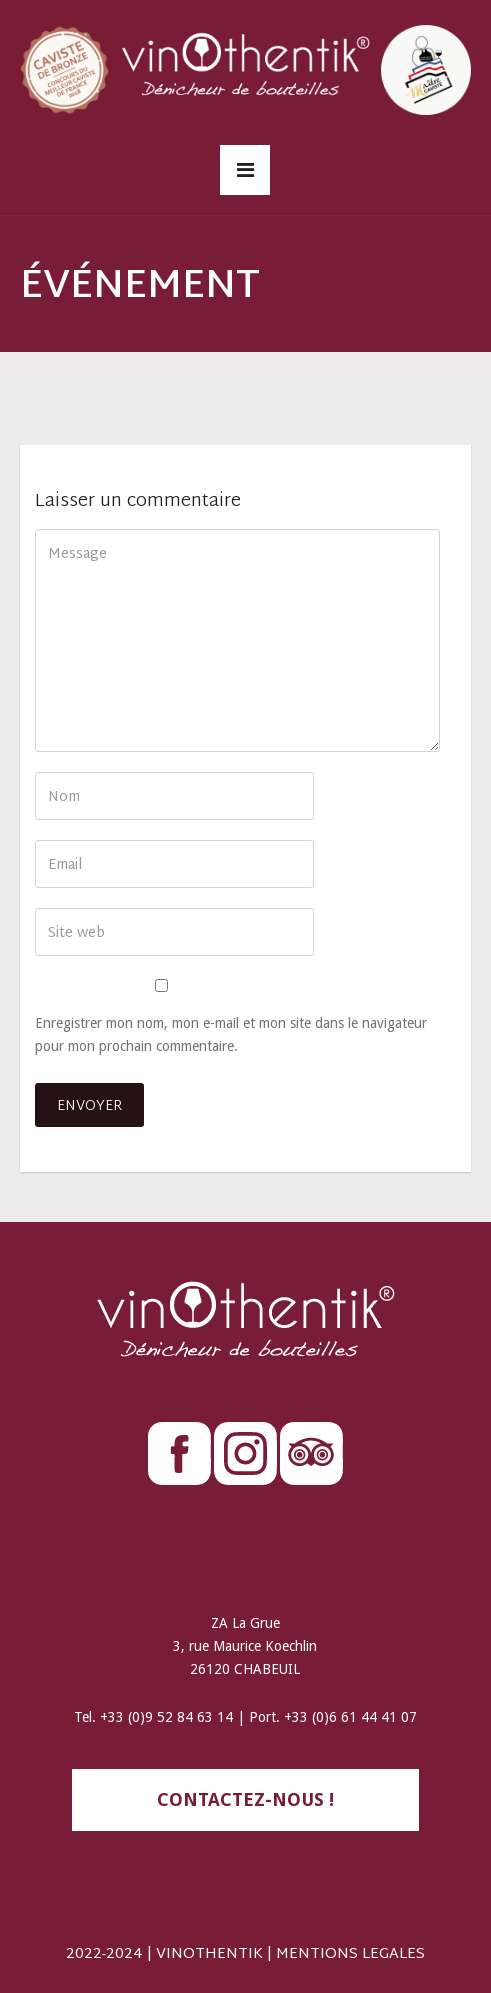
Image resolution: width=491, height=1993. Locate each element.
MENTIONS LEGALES (350, 1954)
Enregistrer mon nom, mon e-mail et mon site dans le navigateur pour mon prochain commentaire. (231, 1034)
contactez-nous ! (245, 1799)
